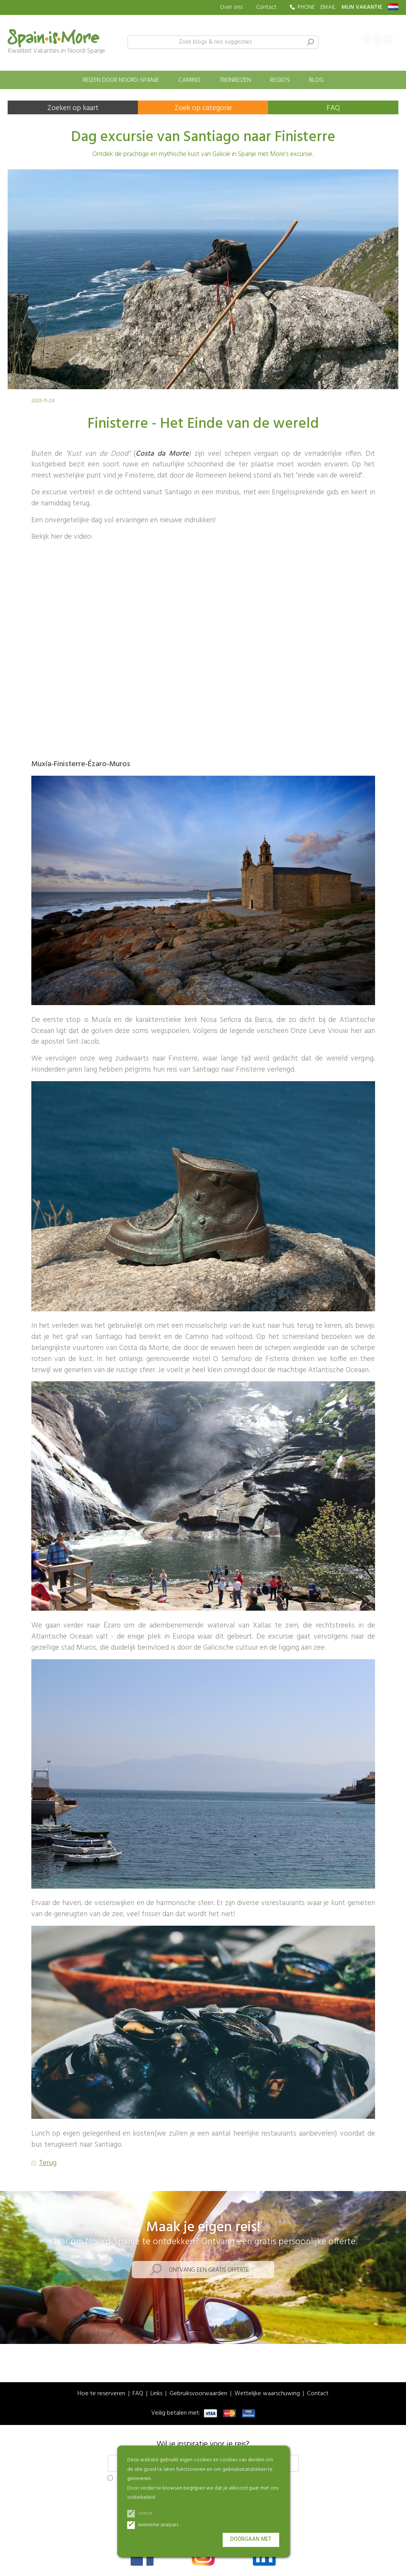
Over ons (231, 7)
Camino (189, 80)
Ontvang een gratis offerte (209, 2270)
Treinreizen (235, 80)
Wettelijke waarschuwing (267, 2394)
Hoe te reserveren (101, 2394)
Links (156, 2394)
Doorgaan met (251, 2539)
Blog (316, 80)
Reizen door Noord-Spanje (121, 80)
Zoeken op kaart (73, 108)
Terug (48, 2163)
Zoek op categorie (203, 108)
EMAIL (328, 7)
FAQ (333, 108)
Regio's (280, 80)
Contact (266, 7)
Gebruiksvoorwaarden (198, 2394)
